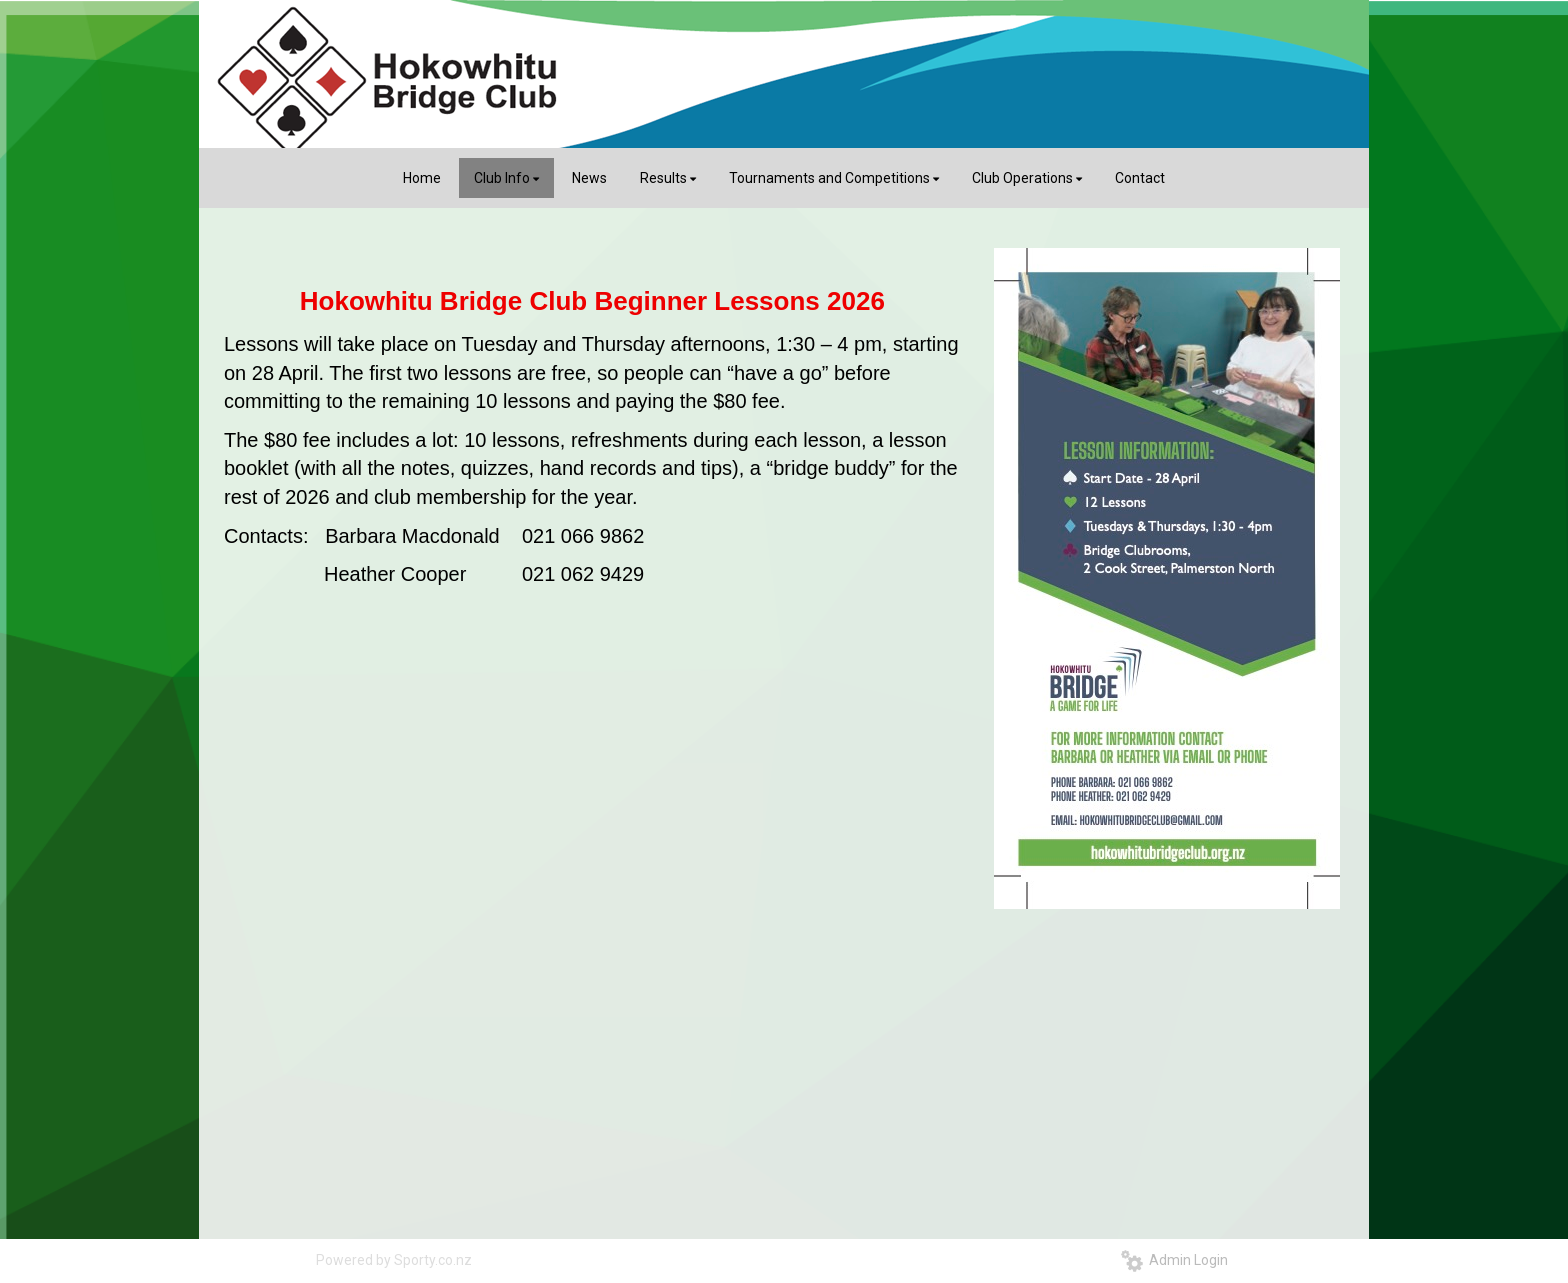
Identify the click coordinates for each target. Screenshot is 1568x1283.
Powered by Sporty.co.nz (394, 1260)
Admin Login (1174, 1260)
